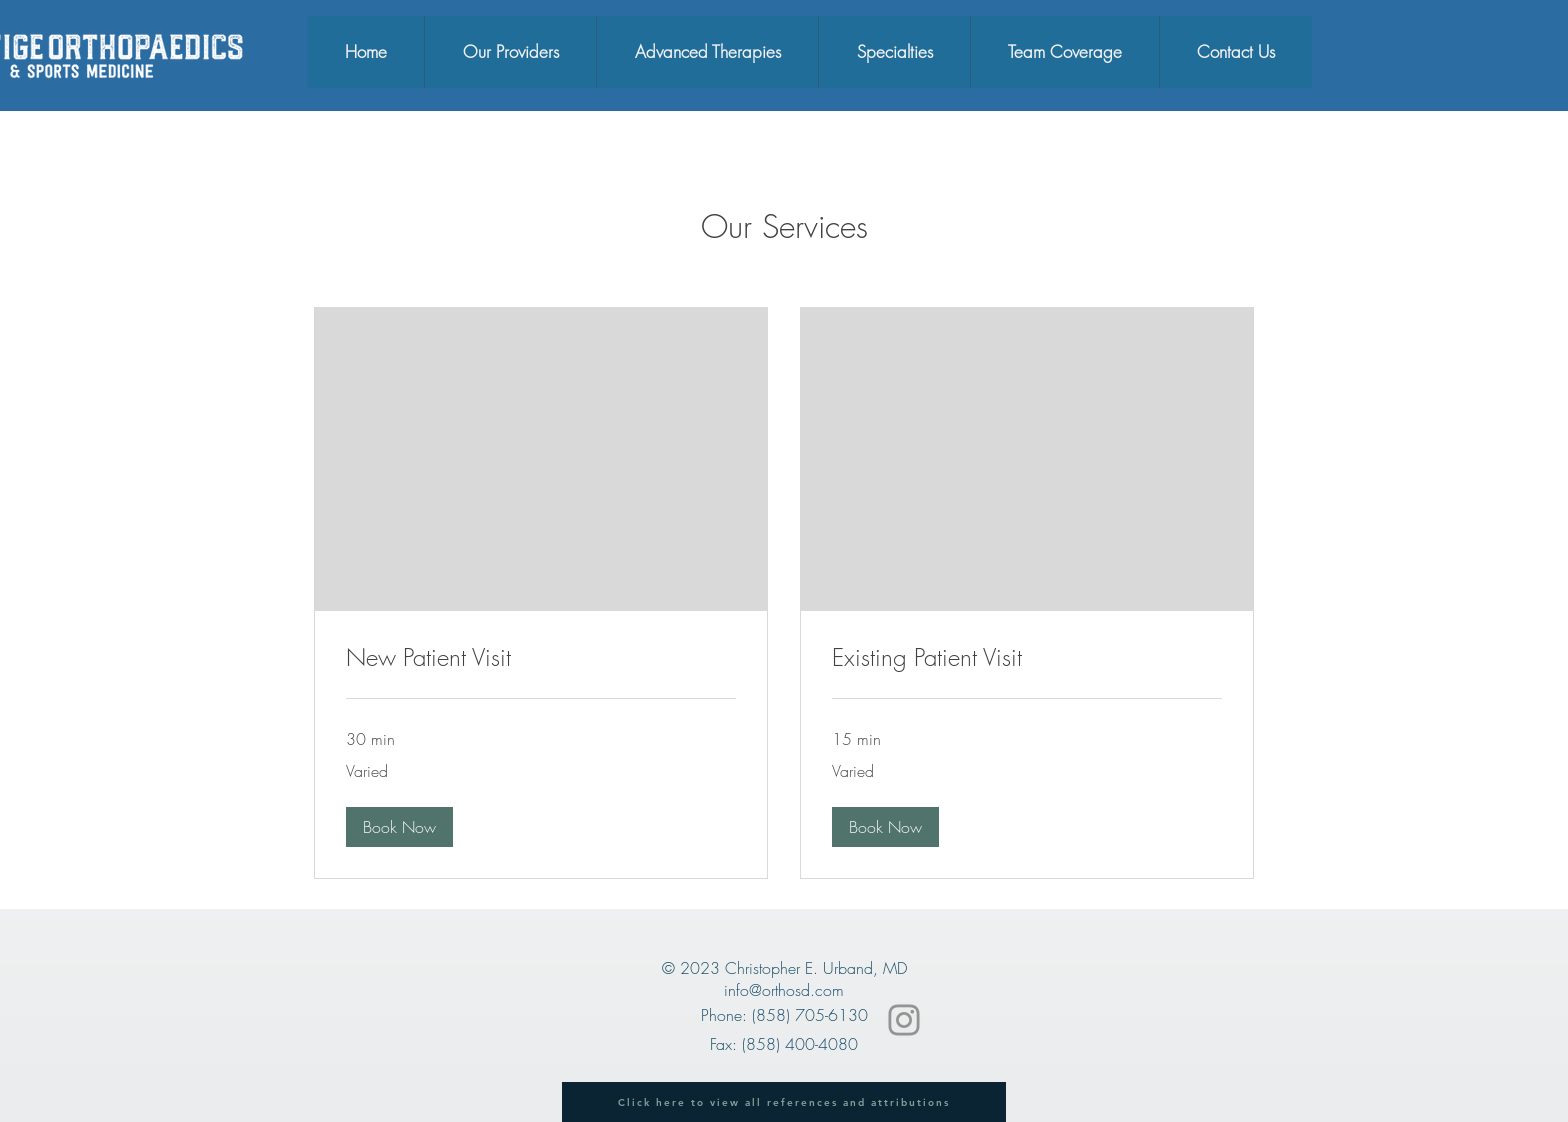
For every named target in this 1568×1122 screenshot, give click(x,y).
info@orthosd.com (784, 990)
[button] (399, 827)
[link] (541, 658)
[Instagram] (904, 1020)
